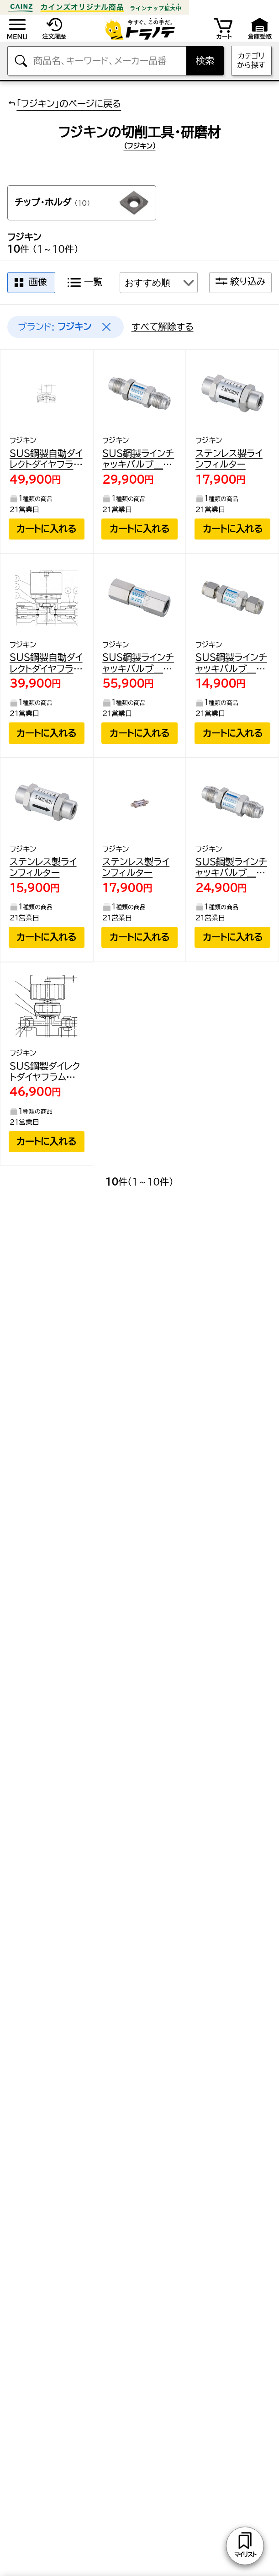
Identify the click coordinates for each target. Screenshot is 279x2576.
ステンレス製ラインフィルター (229, 459)
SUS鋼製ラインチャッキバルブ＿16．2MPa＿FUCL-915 (231, 663)
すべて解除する (163, 326)
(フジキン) (140, 146)
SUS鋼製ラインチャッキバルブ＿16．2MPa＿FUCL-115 (138, 663)
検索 (205, 60)
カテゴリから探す (251, 60)
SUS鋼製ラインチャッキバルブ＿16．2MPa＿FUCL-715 (138, 459)
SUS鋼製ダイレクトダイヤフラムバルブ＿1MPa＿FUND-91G (45, 1072)
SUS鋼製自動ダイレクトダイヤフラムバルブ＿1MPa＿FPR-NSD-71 (46, 663)
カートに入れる (46, 528)
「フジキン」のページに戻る (64, 103)
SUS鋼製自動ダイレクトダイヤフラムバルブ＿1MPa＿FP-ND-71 (46, 459)
